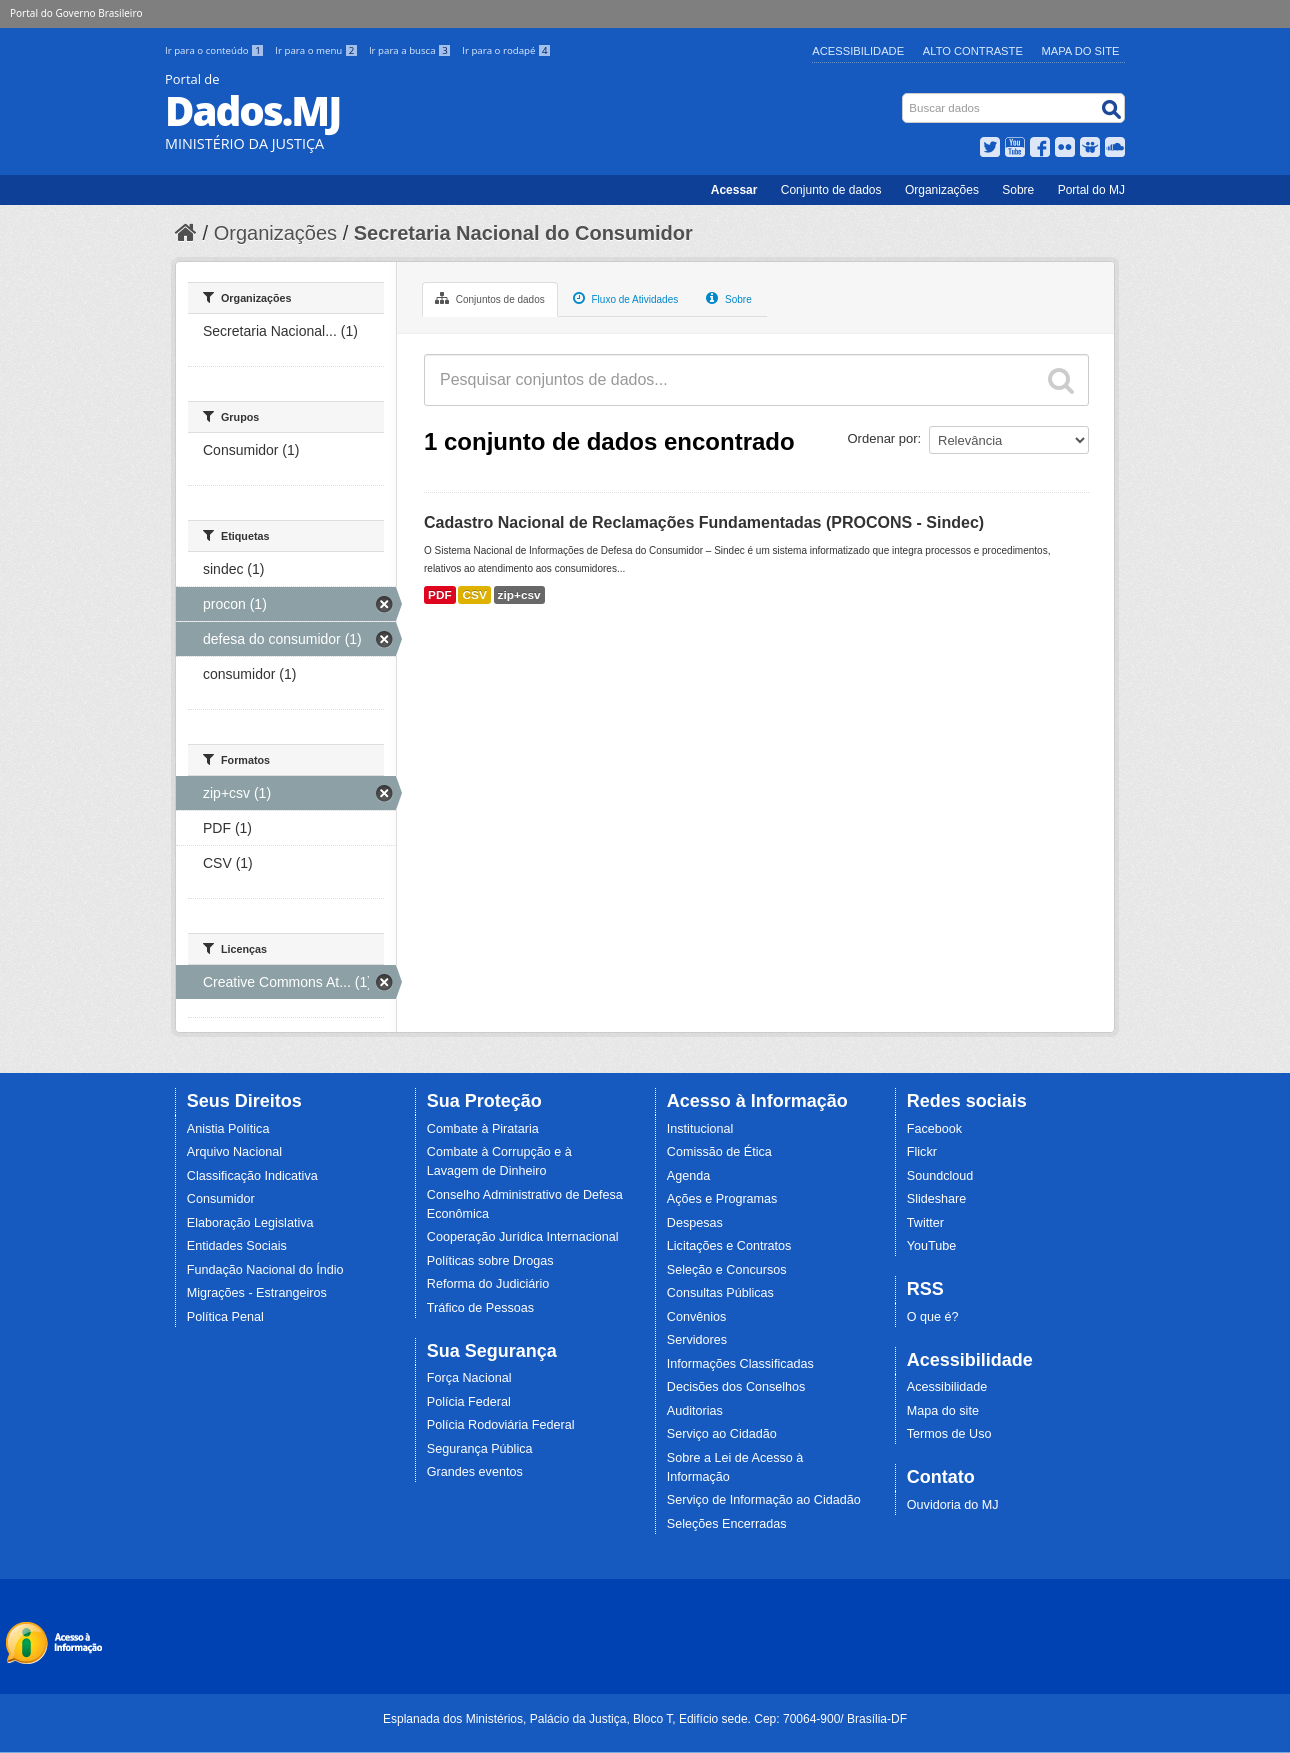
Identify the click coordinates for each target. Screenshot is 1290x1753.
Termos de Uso (949, 1434)
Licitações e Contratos (729, 1246)
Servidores (697, 1340)
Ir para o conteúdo (216, 50)
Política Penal (225, 1317)
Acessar (734, 190)
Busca (904, 97)
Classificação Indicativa (252, 1176)
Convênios (697, 1317)
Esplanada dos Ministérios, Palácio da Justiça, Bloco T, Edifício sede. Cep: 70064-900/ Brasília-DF (645, 1719)
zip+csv (519, 595)
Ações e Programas (722, 1199)
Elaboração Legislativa (250, 1223)
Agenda (688, 1176)
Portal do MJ (1091, 190)
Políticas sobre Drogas (490, 1261)
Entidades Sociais (237, 1246)
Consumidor (221, 1199)
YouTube (932, 1246)
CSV (474, 595)
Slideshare (937, 1199)
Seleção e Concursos (727, 1270)
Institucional (700, 1129)
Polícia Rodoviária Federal (501, 1425)
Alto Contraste (973, 51)
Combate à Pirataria (483, 1129)
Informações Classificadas (740, 1364)
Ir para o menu (318, 50)
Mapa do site (943, 1411)
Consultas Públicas (720, 1293)
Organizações (942, 190)
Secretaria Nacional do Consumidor (523, 233)
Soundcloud (940, 1176)
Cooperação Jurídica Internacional (523, 1237)
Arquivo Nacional (234, 1152)
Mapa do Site (1081, 51)
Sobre (1018, 190)
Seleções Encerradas (727, 1524)
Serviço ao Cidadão (722, 1434)
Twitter (925, 1223)
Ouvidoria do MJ (953, 1505)
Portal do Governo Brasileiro (76, 13)
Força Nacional (469, 1378)
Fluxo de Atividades (626, 298)
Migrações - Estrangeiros (257, 1293)
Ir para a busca (411, 50)
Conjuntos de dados (490, 298)
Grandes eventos (475, 1472)
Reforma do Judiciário (488, 1284)
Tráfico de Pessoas (480, 1308)
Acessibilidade (858, 51)
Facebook (934, 1129)
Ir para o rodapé (506, 50)
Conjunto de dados (831, 190)
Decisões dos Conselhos (736, 1387)
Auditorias (695, 1411)
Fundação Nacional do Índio (265, 1270)
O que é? (933, 1317)
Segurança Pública (480, 1449)
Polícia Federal (469, 1402)
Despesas (695, 1223)
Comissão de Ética (719, 1152)
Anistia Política (228, 1129)
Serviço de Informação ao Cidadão (764, 1500)
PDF (440, 595)
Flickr (922, 1152)
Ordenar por (883, 438)
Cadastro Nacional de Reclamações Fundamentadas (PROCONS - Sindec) (704, 522)
